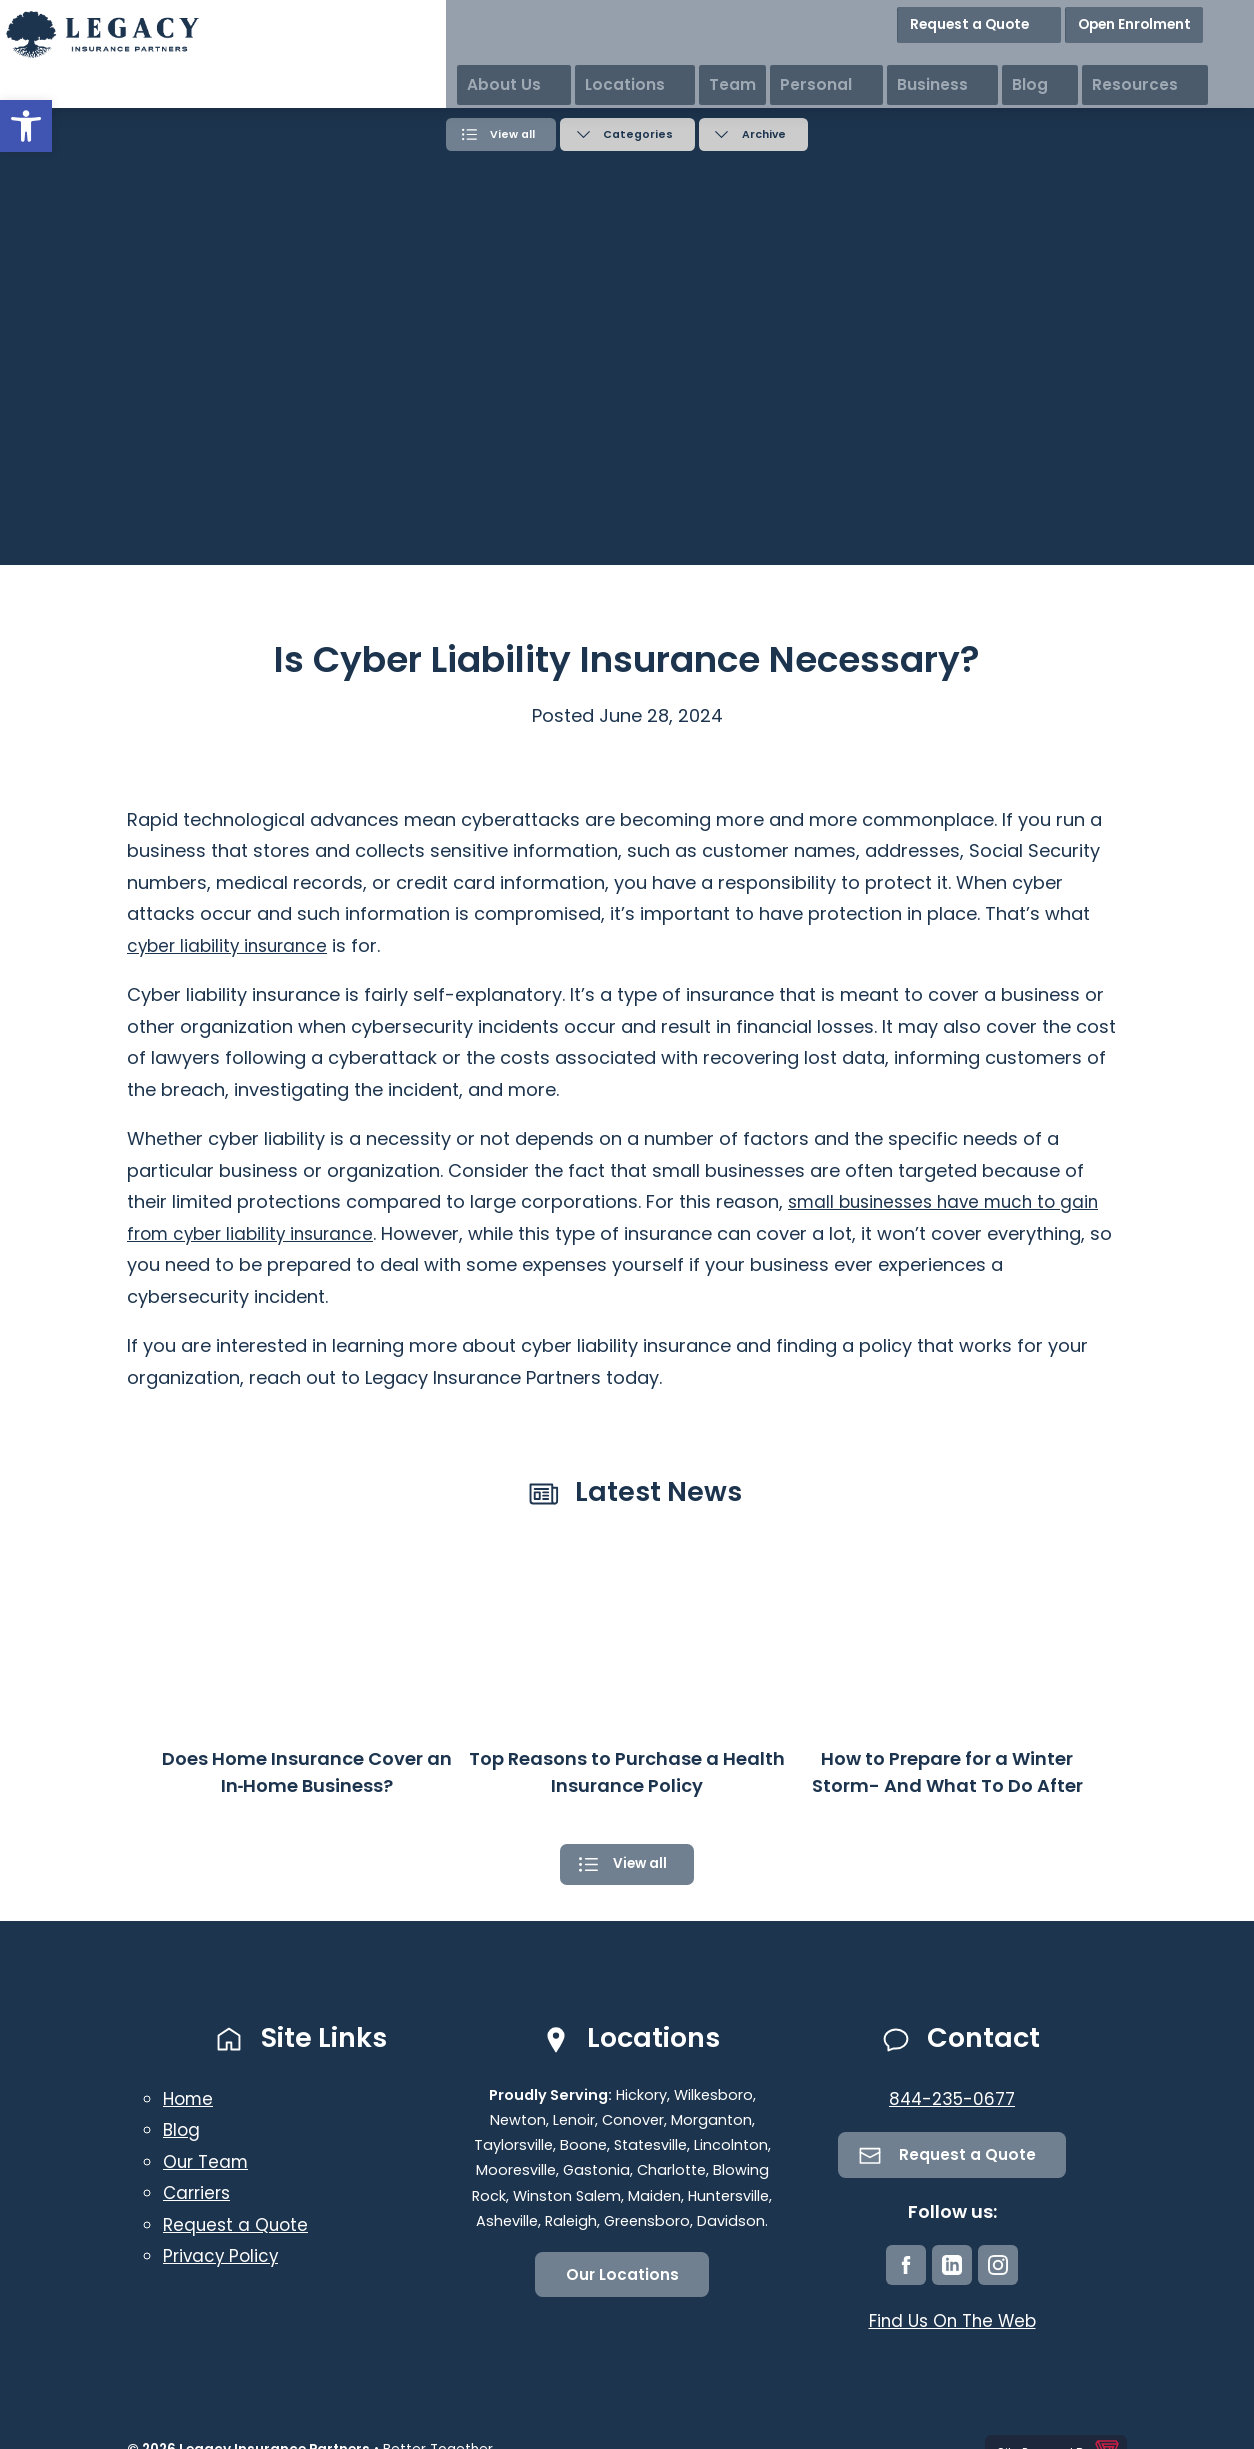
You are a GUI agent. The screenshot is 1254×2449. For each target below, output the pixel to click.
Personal (943, 59)
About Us (670, 59)
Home (189, 2098)
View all (508, 133)
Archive (768, 133)
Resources (1201, 59)
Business (1038, 59)
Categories (638, 133)
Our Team (207, 2161)
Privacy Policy (223, 2256)
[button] (26, 126)
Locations (771, 59)
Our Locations (622, 2275)
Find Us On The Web (952, 2324)
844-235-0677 (952, 2098)
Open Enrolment (1182, 19)
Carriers (199, 2193)
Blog (1116, 59)
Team (859, 59)
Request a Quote (1039, 19)
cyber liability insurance (232, 942)
